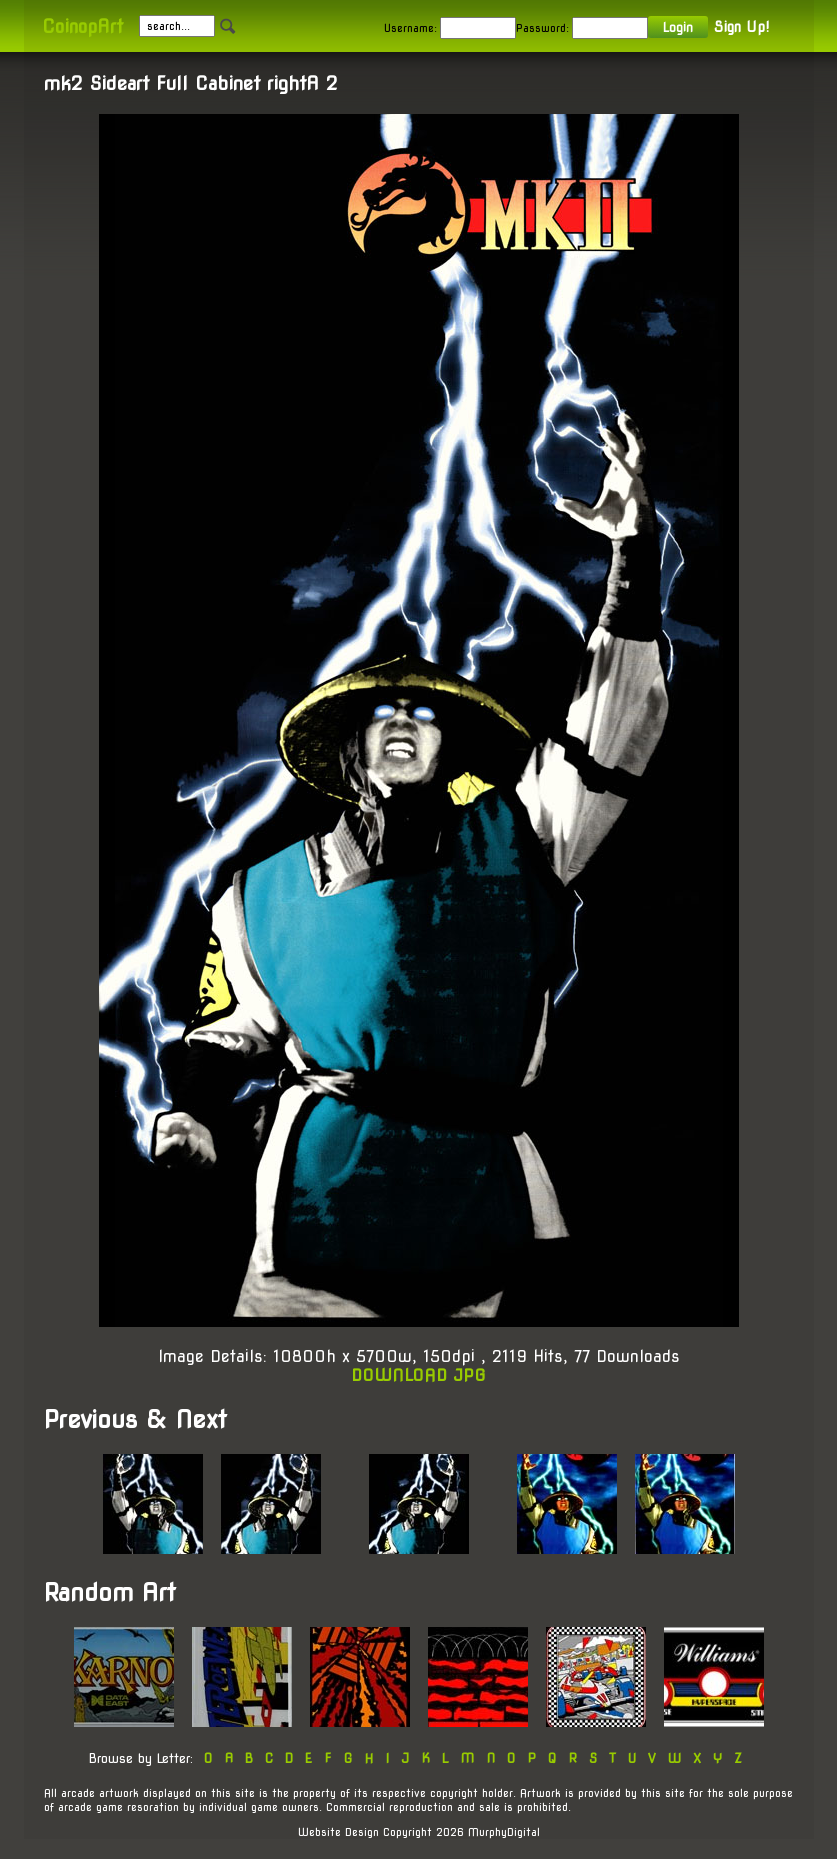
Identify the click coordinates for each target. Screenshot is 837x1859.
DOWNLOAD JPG (418, 1375)
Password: (542, 28)
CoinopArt (82, 26)
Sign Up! (741, 27)
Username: (410, 28)
